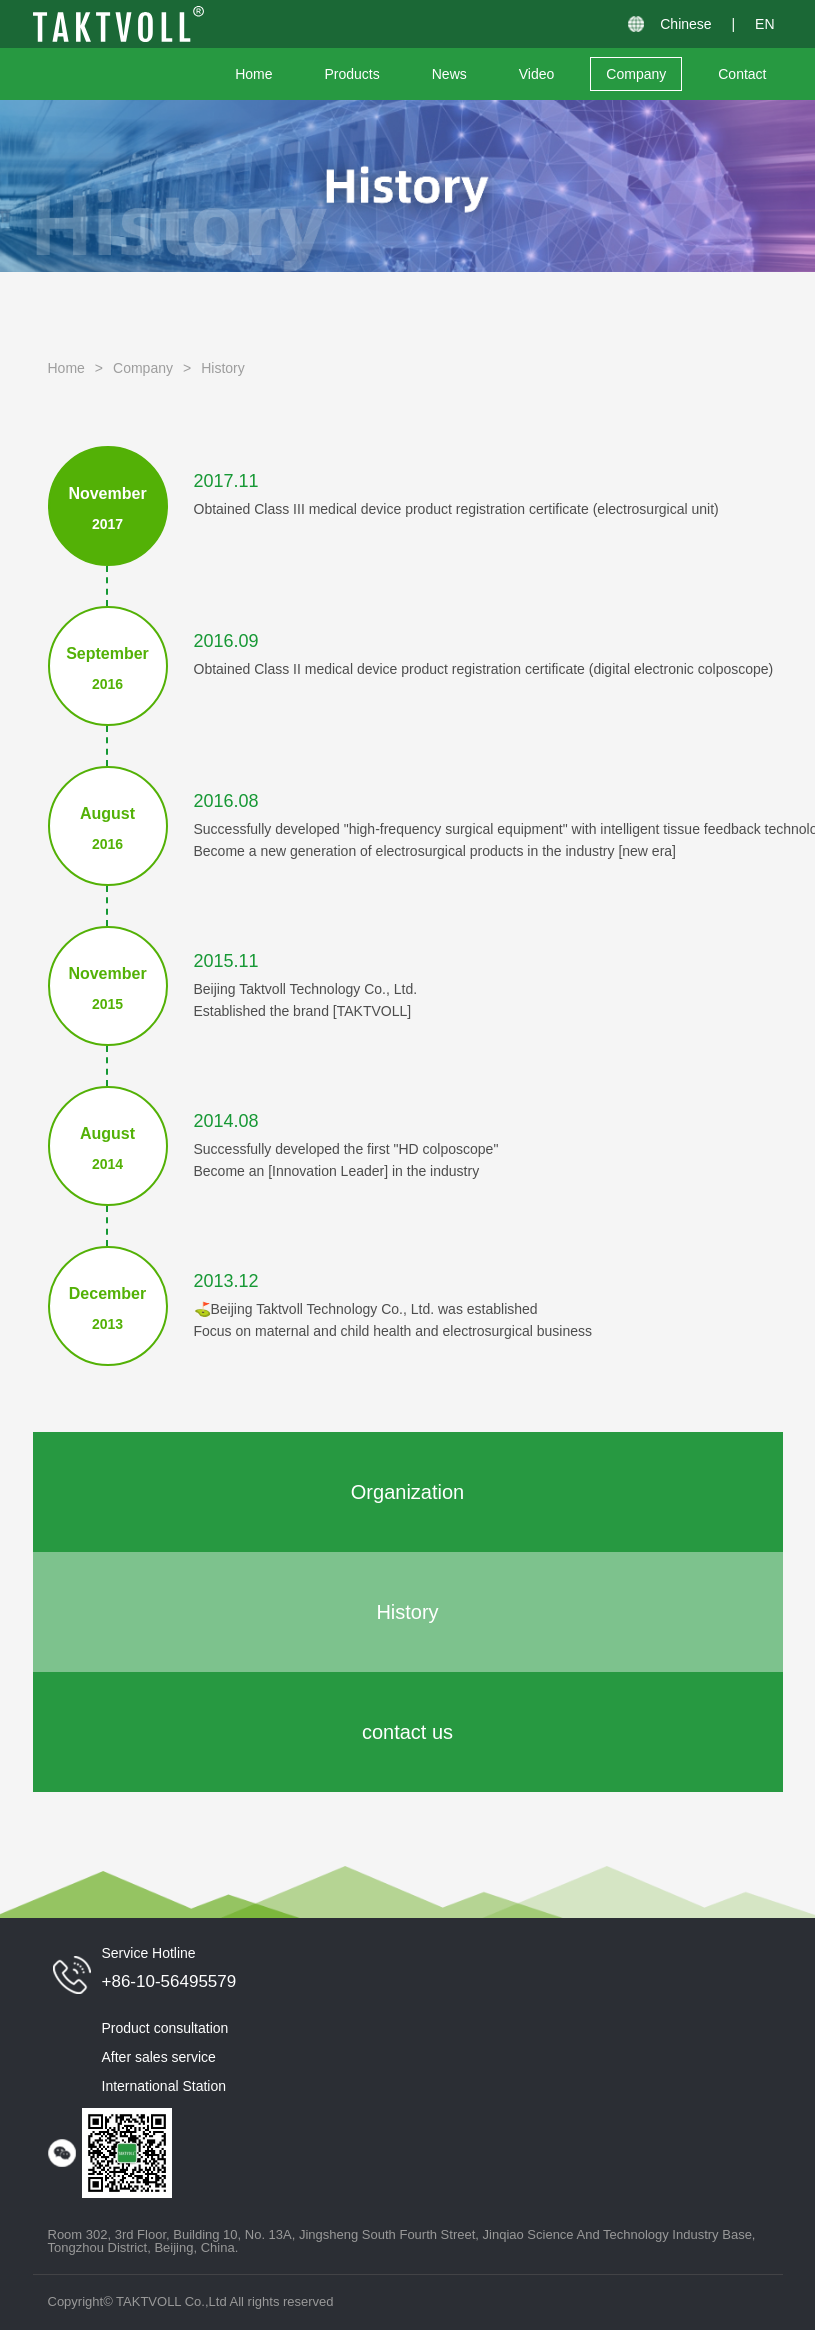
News (449, 74)
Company (636, 74)
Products (352, 74)
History (223, 368)
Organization (407, 1492)
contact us (407, 1732)
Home (253, 74)
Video (537, 74)
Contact (742, 74)
